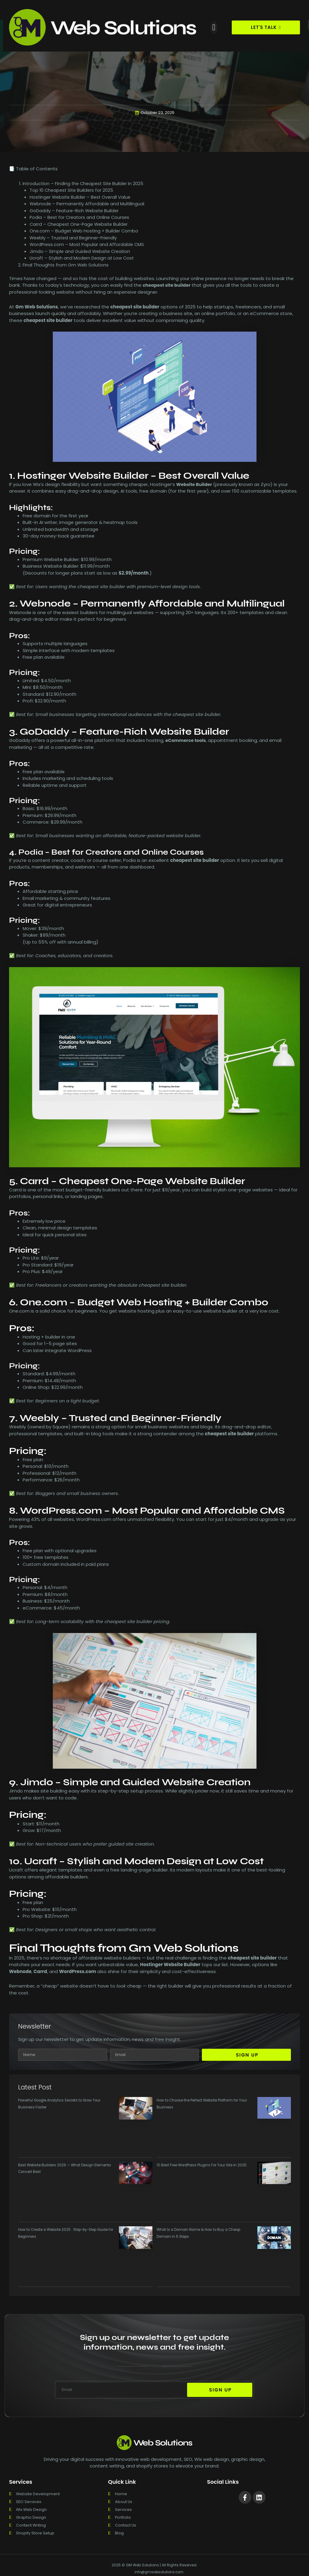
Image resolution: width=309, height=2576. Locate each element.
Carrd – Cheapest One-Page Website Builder (81, 224)
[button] (214, 27)
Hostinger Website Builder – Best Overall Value (82, 197)
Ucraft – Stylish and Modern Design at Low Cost (83, 258)
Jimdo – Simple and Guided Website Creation (81, 251)
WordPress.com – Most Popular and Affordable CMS (88, 244)
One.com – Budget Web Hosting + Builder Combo (85, 231)
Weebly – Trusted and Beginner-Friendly (74, 238)
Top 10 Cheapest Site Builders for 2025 (73, 190)
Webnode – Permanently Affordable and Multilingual (88, 204)
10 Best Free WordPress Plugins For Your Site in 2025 (203, 2165)
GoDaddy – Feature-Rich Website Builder (75, 210)
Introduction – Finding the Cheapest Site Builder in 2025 (85, 183)
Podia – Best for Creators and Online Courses (81, 217)
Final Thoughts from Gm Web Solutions (66, 265)
